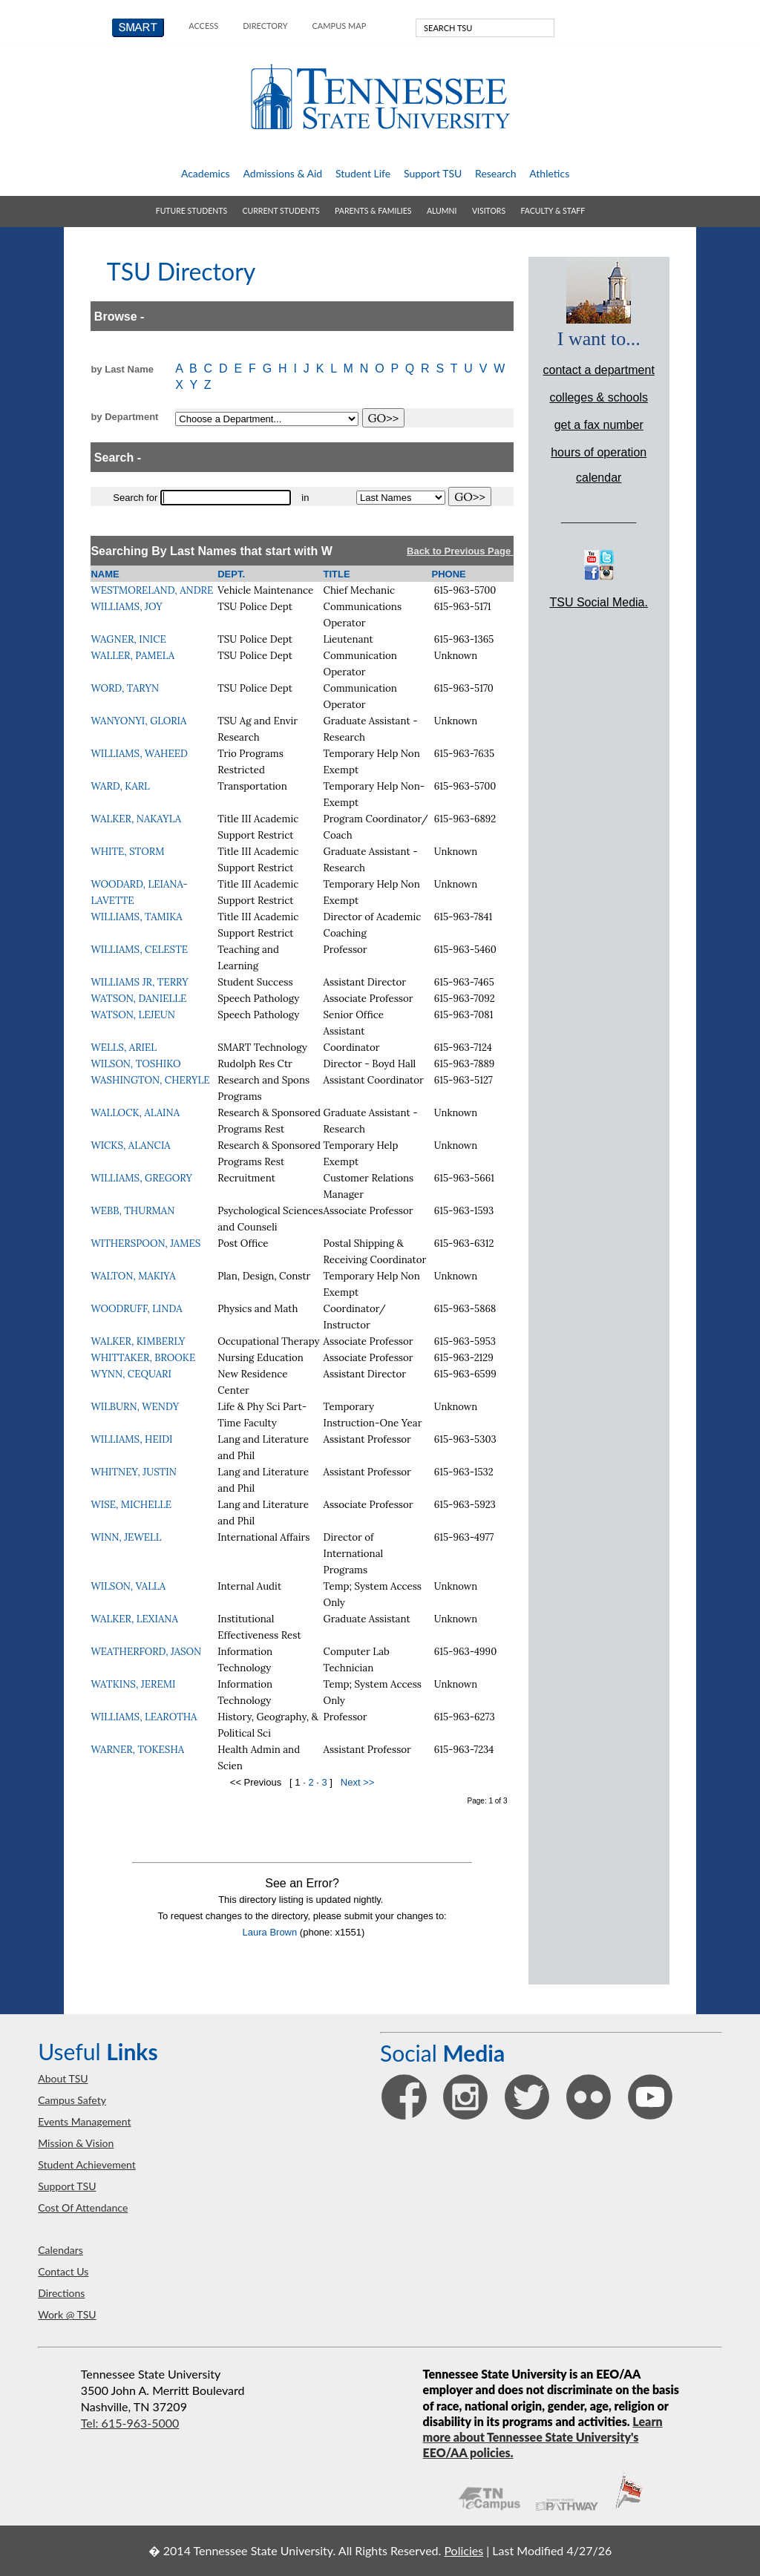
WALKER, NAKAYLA (136, 819)
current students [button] (281, 210)
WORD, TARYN (125, 688)
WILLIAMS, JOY (126, 606)
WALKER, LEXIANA (134, 1619)
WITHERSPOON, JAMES (145, 1243)
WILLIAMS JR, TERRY (139, 982)
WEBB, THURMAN (132, 1211)
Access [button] (203, 25)
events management (84, 2121)
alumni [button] (442, 210)
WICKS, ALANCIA (130, 1145)
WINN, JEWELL (126, 1537)
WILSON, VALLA (128, 1586)
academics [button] (205, 173)
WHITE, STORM (127, 851)
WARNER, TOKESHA (137, 1749)
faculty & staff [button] (553, 210)
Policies (463, 2550)
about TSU (63, 2078)
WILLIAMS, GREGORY (141, 1178)
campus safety (72, 2100)
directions (61, 2293)
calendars (60, 2250)
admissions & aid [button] (282, 173)
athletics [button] (549, 173)
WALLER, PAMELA (132, 655)
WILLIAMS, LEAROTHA (144, 1717)
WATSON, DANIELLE (138, 998)
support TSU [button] (433, 173)
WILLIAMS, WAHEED (139, 753)
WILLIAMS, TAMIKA (136, 917)
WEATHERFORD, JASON (146, 1651)
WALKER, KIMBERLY (138, 1341)
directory (265, 25)
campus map (339, 25)
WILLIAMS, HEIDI (131, 1439)
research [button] (495, 173)
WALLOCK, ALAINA (135, 1113)
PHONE (449, 574)
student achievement (87, 2164)
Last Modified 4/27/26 (552, 2550)
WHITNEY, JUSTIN (134, 1472)
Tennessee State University (380, 97)
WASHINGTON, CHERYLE (150, 1080)
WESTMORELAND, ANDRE (152, 590)
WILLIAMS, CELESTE (139, 949)
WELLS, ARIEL (124, 1047)
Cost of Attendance (83, 2207)
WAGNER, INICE (128, 639)
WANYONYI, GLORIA (138, 721)
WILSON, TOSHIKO (135, 1064)
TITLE (337, 574)
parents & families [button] (373, 210)
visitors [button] (488, 210)
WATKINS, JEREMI (133, 1684)
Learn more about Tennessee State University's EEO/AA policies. (543, 2437)
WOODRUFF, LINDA (136, 1308)
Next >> (358, 1782)
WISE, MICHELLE (131, 1504)
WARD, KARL (120, 786)
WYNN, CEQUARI (131, 1374)
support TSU (67, 2186)
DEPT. (231, 574)
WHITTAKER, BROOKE (143, 1357)
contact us (63, 2271)
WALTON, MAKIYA (133, 1276)
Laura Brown (270, 1932)
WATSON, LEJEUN (133, 1015)
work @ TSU (67, 2314)
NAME (105, 574)
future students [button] (191, 210)
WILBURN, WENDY (135, 1406)
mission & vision (76, 2143)
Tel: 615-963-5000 (130, 2423)
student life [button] (362, 173)
